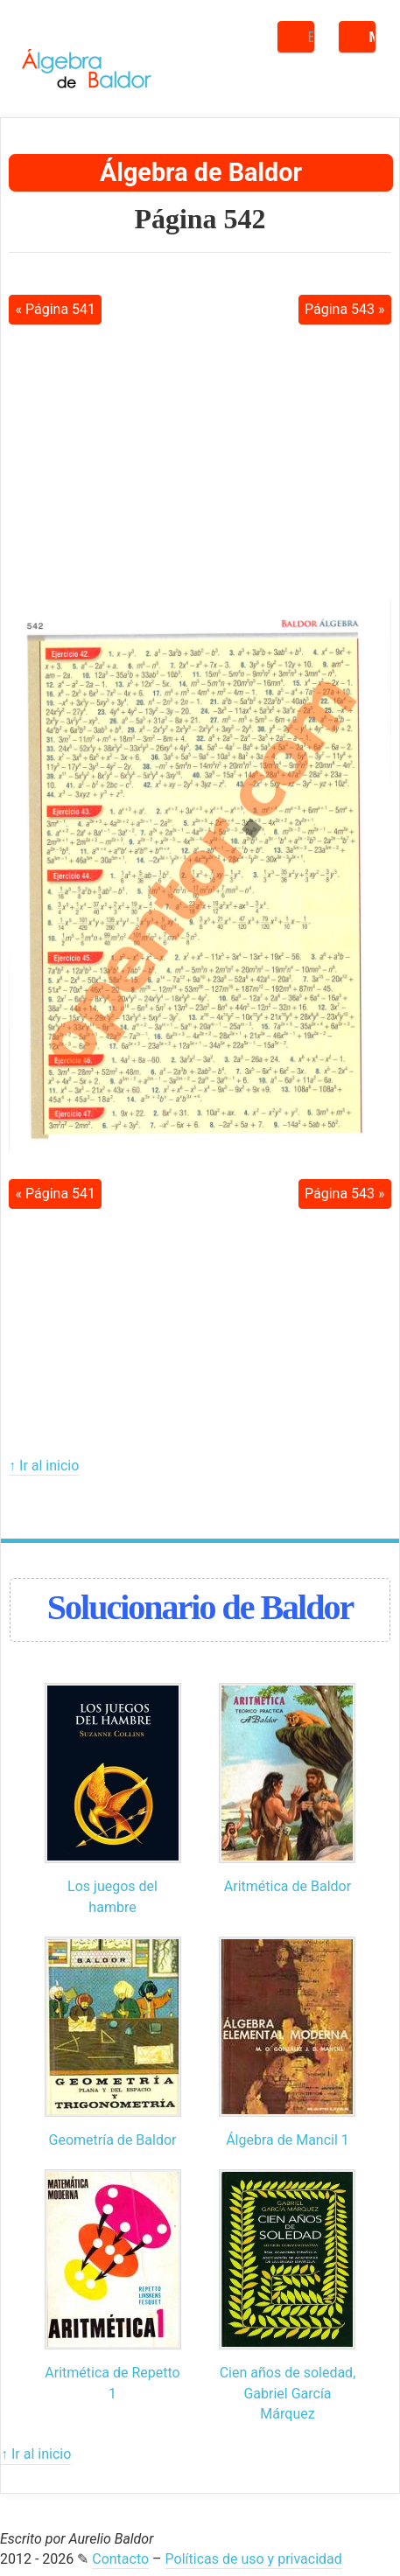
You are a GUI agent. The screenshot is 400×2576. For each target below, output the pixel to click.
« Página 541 (55, 309)
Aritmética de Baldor (287, 1886)
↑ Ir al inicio (44, 1465)
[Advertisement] (200, 462)
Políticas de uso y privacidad (253, 2559)
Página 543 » (345, 309)
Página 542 (199, 218)
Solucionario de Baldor (200, 1607)
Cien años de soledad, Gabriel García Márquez (288, 2393)
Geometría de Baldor (113, 2140)
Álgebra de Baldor (201, 172)
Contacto (120, 2559)
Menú (372, 37)
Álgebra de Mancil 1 (287, 2140)
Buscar (311, 37)
